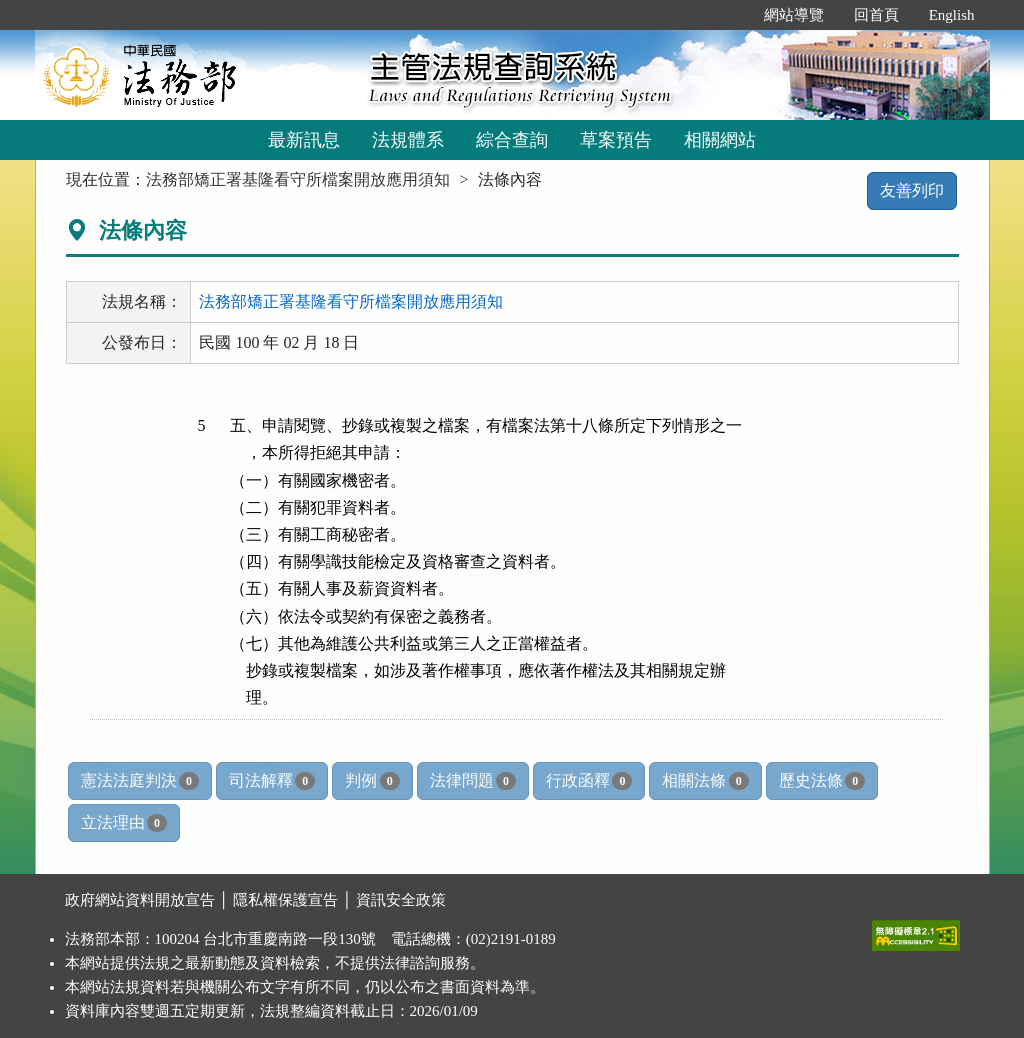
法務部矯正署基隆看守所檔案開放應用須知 (298, 179)
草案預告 (616, 140)
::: (727, 15)
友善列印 (912, 190)
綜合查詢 (512, 140)
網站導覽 (794, 15)
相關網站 (720, 140)
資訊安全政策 (401, 900)
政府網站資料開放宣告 (140, 900)
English (952, 15)
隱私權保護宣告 (285, 900)
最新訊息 (304, 140)
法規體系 (408, 140)
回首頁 (876, 15)
